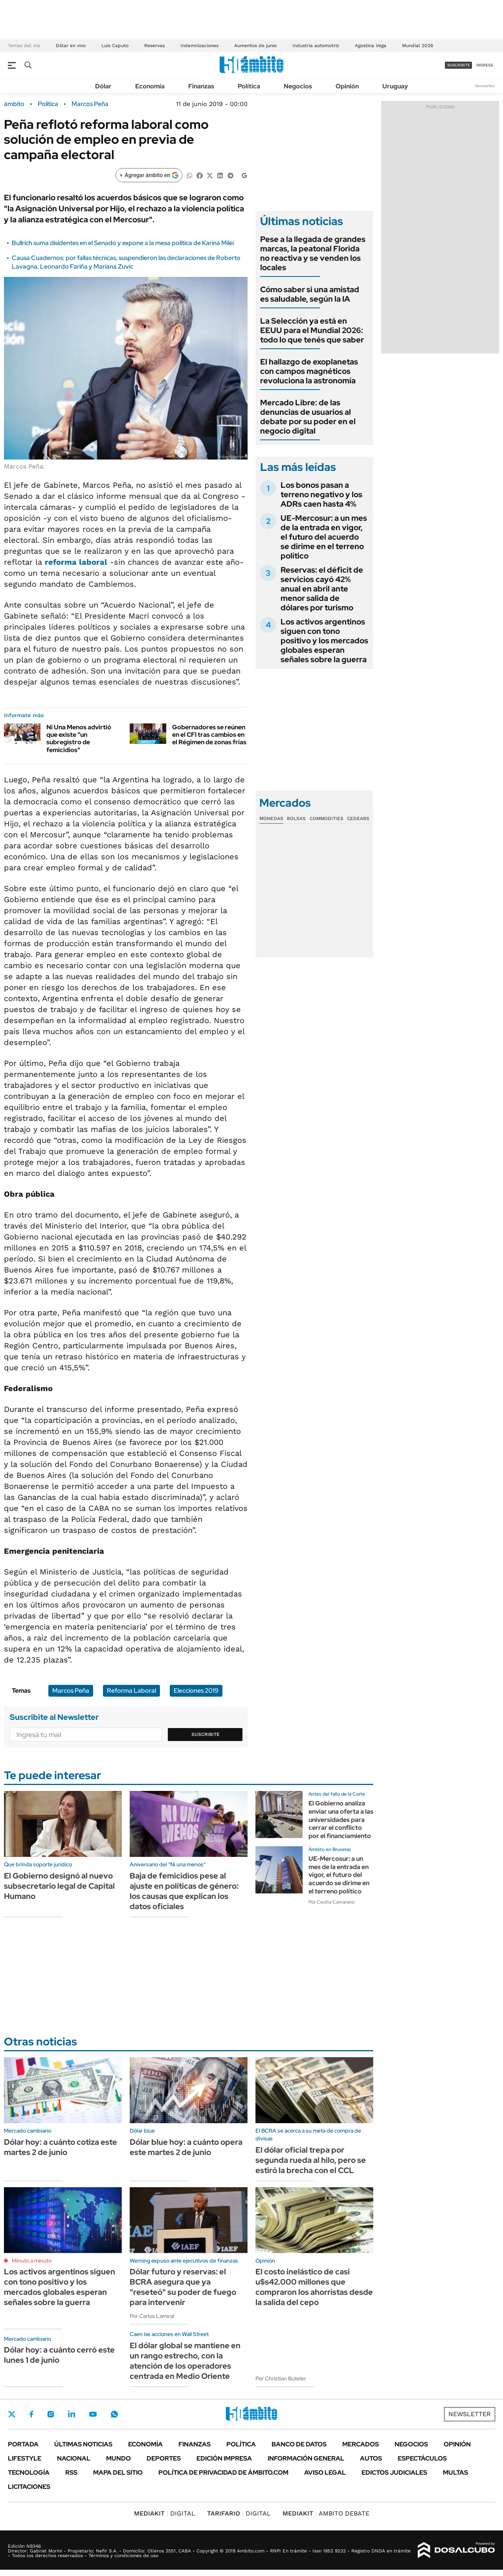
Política (249, 86)
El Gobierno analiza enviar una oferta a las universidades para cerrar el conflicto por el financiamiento (340, 1819)
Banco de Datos (299, 2444)
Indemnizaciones (199, 45)
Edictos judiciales (394, 2472)
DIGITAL (164, 2513)
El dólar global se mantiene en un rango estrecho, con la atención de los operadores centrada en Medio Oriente (185, 2360)
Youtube (93, 2414)
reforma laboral (76, 562)
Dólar (103, 86)
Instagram (50, 2414)
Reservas (154, 45)
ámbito (14, 104)
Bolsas (296, 818)
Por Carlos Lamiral (152, 2316)
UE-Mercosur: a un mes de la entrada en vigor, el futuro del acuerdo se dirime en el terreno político (324, 537)
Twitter (12, 2414)
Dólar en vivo (71, 45)
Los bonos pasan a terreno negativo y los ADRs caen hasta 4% (321, 494)
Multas (455, 2472)
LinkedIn (71, 2414)
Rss (71, 2472)
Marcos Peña (90, 104)
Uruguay (395, 86)
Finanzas (201, 86)
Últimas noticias (83, 2444)
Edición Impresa (224, 2458)
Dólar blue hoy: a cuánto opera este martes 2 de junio (186, 2147)
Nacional (73, 2458)
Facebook (31, 2414)
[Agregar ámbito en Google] (149, 175)
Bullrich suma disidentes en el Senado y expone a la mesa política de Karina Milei (123, 243)
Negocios (298, 86)
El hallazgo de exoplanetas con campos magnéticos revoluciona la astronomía (309, 371)
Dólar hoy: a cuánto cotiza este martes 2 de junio (60, 2147)
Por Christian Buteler (280, 2378)
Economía (150, 86)
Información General (306, 2458)
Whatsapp (114, 2414)
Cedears (358, 818)
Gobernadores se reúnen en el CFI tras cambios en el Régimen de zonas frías (209, 734)
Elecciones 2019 (196, 1690)
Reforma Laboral (131, 1690)
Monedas (271, 818)
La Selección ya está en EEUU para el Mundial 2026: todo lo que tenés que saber (312, 330)
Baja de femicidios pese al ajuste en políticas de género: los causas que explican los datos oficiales (184, 1891)
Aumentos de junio (255, 45)
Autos (371, 2458)
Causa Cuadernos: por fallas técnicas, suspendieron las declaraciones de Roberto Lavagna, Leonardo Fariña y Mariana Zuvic (126, 262)
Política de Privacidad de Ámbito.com (223, 2472)
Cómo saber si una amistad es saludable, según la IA (309, 294)
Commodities (326, 818)
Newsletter (485, 86)
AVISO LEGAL (325, 2472)
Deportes (164, 2458)
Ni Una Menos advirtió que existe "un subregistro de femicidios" (78, 738)
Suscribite (205, 1734)
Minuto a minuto (31, 2260)
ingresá (484, 65)
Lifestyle (24, 2458)
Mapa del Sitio (118, 2472)
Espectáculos (422, 2458)
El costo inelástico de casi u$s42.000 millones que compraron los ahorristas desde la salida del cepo (314, 2287)
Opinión (347, 86)
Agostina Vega (370, 45)
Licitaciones (29, 2487)
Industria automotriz (315, 45)
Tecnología (29, 2472)
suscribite (458, 65)
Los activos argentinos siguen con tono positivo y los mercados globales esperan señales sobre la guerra (324, 641)
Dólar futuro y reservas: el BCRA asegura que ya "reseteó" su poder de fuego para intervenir (183, 2287)
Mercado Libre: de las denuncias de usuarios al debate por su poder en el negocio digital (308, 416)
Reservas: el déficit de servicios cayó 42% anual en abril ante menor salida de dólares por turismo (322, 589)
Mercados (360, 2444)
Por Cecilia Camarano (331, 1902)
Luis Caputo (115, 45)
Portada (23, 2444)
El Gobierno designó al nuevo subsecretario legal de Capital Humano (59, 1886)
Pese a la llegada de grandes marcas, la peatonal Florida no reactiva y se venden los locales (312, 253)
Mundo (118, 2458)
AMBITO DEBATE (326, 2513)
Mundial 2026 (417, 45)
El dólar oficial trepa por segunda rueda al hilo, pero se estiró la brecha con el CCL (310, 2160)
